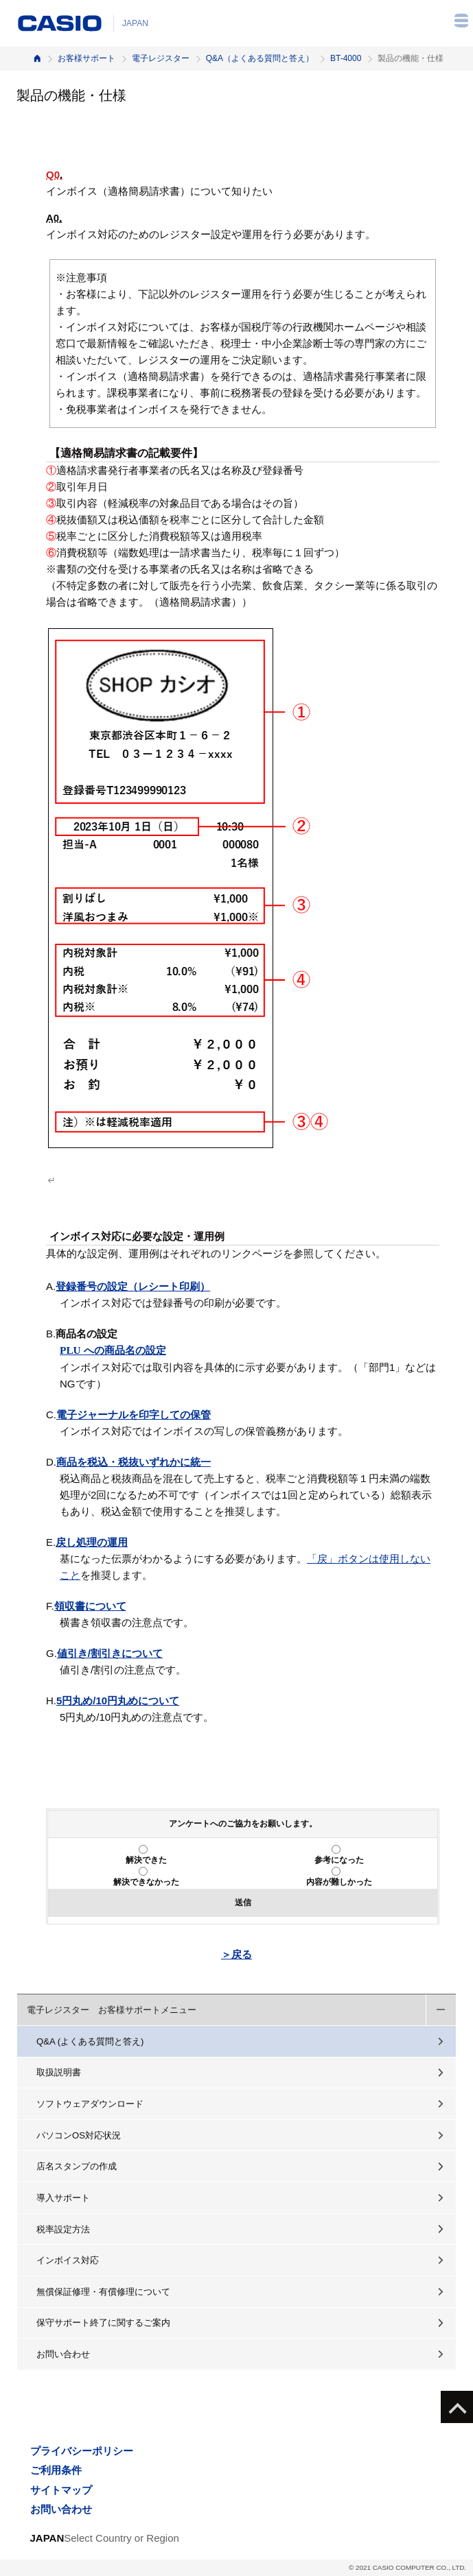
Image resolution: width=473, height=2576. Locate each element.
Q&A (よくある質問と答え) (89, 2041)
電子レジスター (160, 58)
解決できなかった (146, 1882)
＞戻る (236, 1954)
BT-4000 (345, 58)
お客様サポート (86, 58)
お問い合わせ (63, 2354)
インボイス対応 (67, 2260)
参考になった (339, 1860)
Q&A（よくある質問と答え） (260, 58)
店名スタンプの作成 (76, 2166)
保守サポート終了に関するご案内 (103, 2322)
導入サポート (63, 2198)
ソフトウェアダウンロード (89, 2104)
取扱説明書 (58, 2072)
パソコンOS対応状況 (78, 2135)
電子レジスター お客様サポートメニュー (111, 2010)
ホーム (37, 58)
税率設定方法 (63, 2229)
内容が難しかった (339, 1882)
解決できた (146, 1860)
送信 (243, 1902)
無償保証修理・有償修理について (103, 2292)
